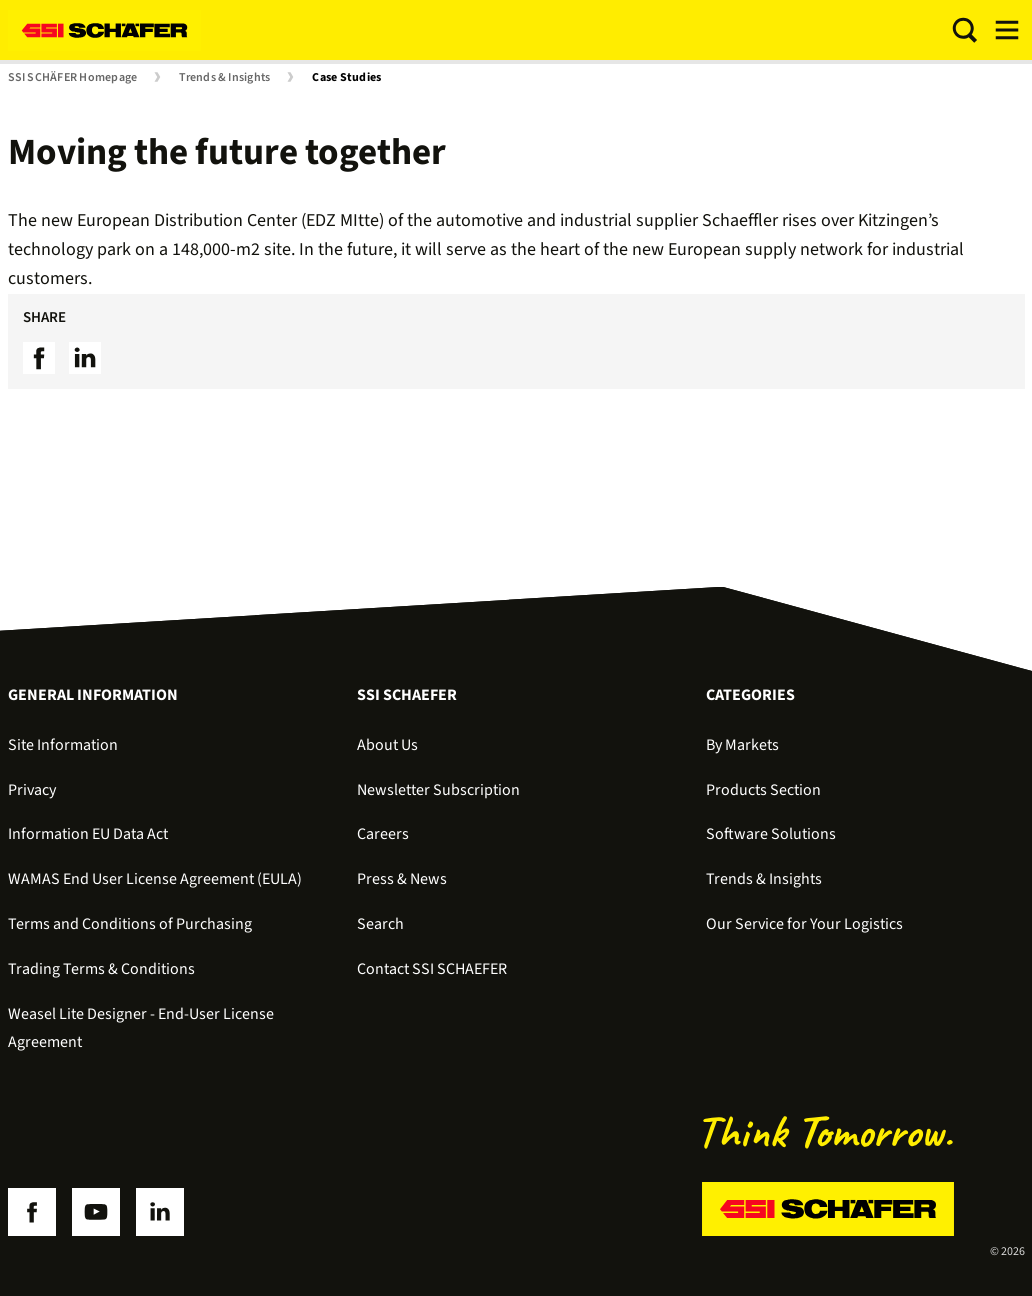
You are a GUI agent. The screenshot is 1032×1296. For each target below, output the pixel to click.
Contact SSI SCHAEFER (432, 969)
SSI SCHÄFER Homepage (73, 78)
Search (380, 924)
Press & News (402, 879)
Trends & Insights (224, 78)
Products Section (763, 790)
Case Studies (346, 78)
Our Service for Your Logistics (804, 924)
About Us (387, 745)
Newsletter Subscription (438, 790)
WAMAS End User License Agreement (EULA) (155, 879)
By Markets (742, 745)
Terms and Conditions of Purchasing (130, 924)
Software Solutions (771, 834)
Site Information (63, 745)
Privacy (32, 790)
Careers (383, 834)
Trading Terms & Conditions (101, 969)
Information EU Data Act (88, 834)
